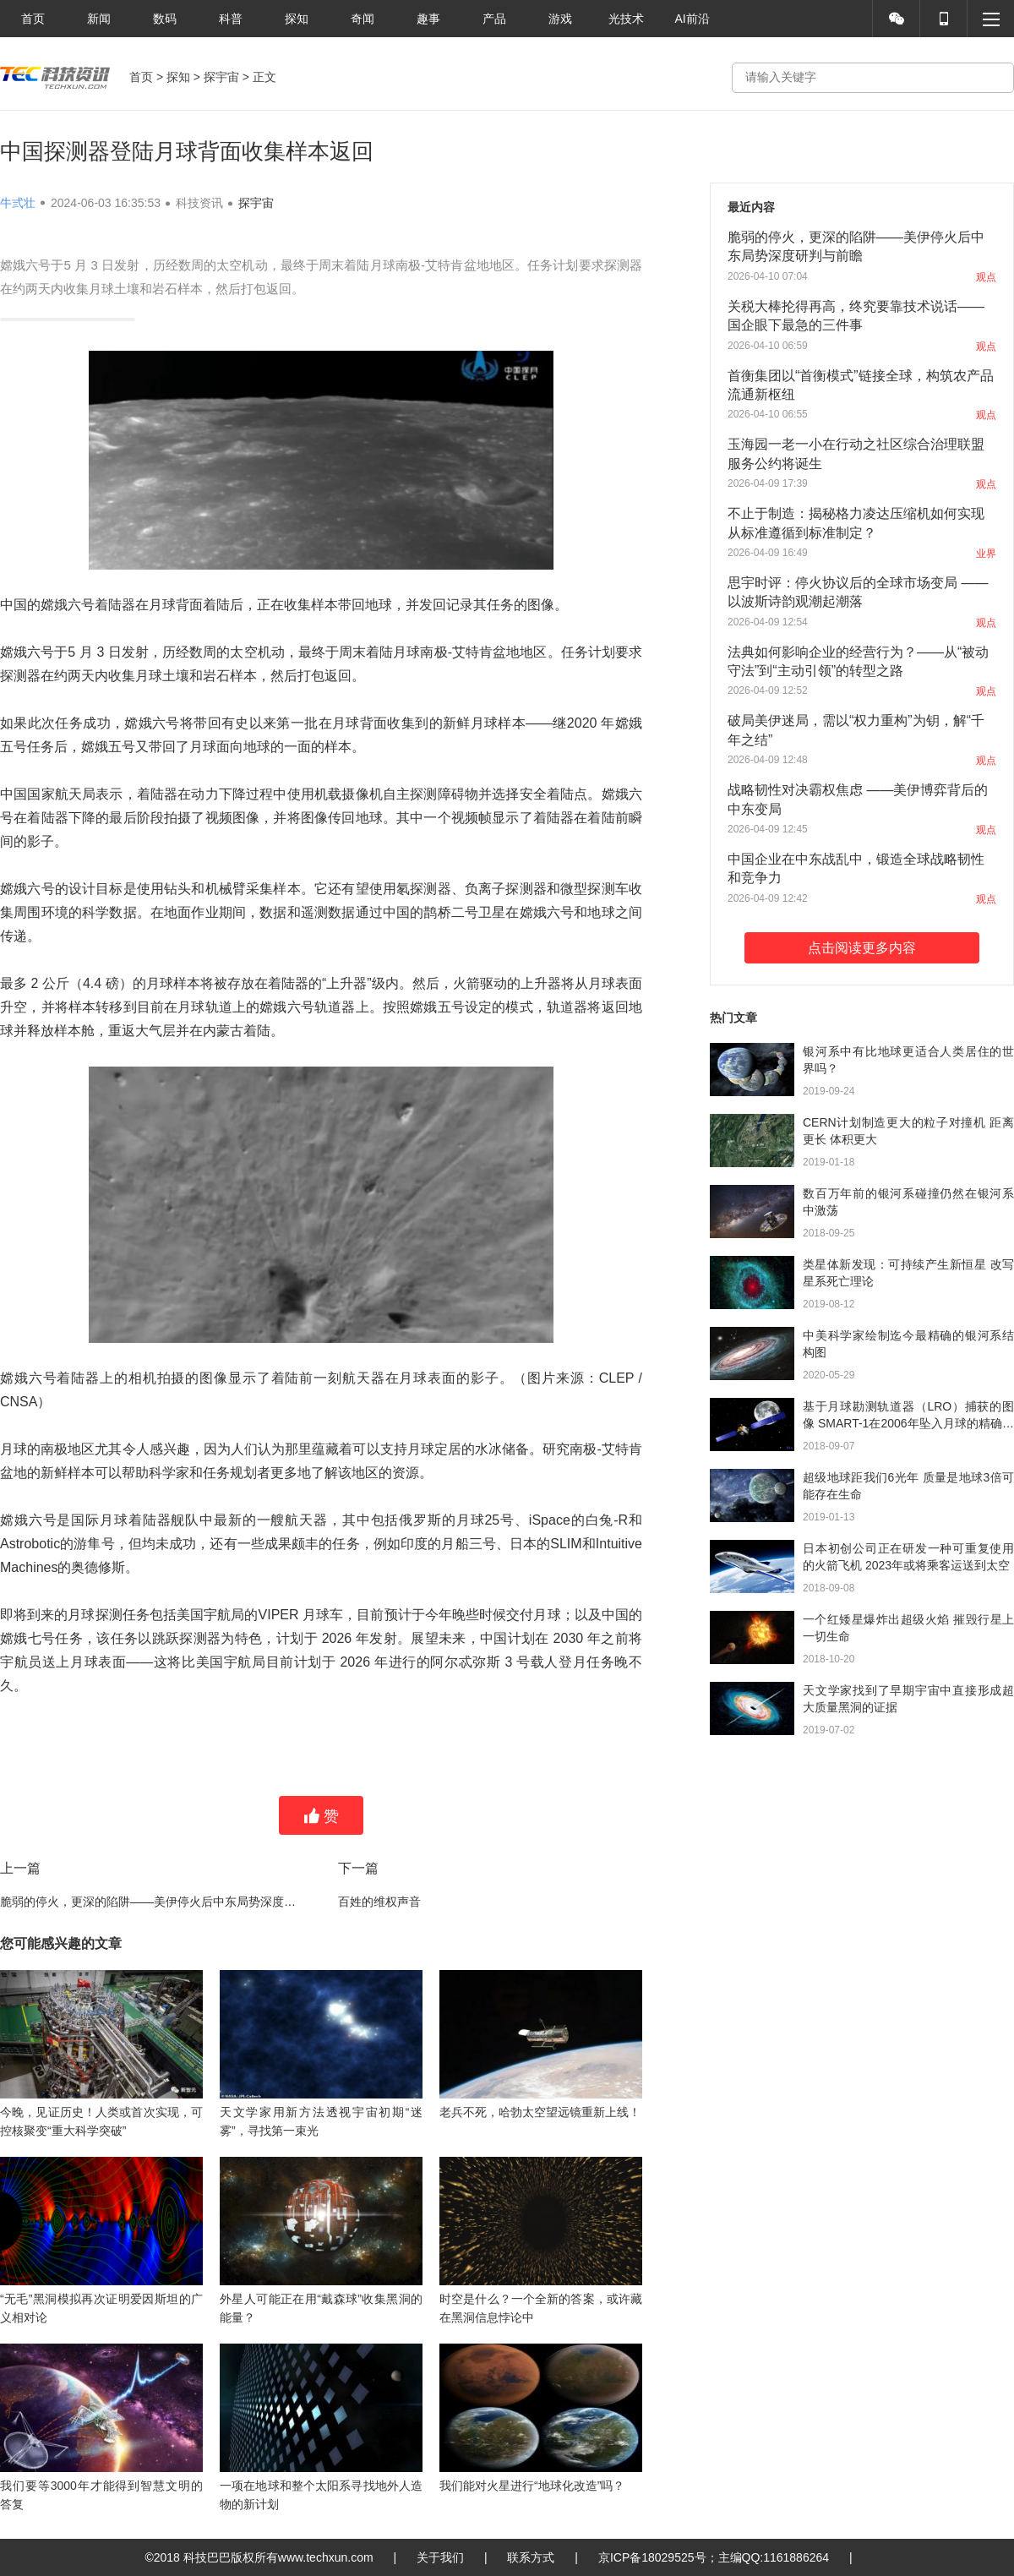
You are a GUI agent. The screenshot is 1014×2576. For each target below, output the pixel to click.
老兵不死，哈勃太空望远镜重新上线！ (540, 2112)
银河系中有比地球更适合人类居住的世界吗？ (908, 1060)
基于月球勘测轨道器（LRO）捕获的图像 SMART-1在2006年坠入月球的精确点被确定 (908, 1416)
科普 (231, 18)
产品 (494, 18)
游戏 (560, 18)
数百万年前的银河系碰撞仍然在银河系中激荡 (908, 1202)
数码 (165, 18)
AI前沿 (691, 18)
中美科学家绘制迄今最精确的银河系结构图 (908, 1344)
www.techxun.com (325, 2557)
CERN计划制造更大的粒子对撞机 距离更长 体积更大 (908, 1131)
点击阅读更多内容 (862, 948)
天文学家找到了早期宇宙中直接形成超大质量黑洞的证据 (908, 1699)
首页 (33, 18)
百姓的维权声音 (379, 1901)
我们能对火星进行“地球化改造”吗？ (531, 2485)
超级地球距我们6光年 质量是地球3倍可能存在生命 (908, 1486)
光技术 (626, 18)
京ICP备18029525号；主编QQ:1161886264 (713, 2557)
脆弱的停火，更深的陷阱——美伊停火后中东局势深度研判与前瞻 (152, 1901)
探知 (296, 18)
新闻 (99, 18)
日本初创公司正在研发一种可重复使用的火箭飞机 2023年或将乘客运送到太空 (908, 1557)
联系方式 (530, 2557)
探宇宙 (221, 77)
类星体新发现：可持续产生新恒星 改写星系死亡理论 (908, 1273)
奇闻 (362, 18)
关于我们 (440, 2557)
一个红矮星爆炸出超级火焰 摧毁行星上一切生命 (908, 1628)
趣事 (428, 18)
